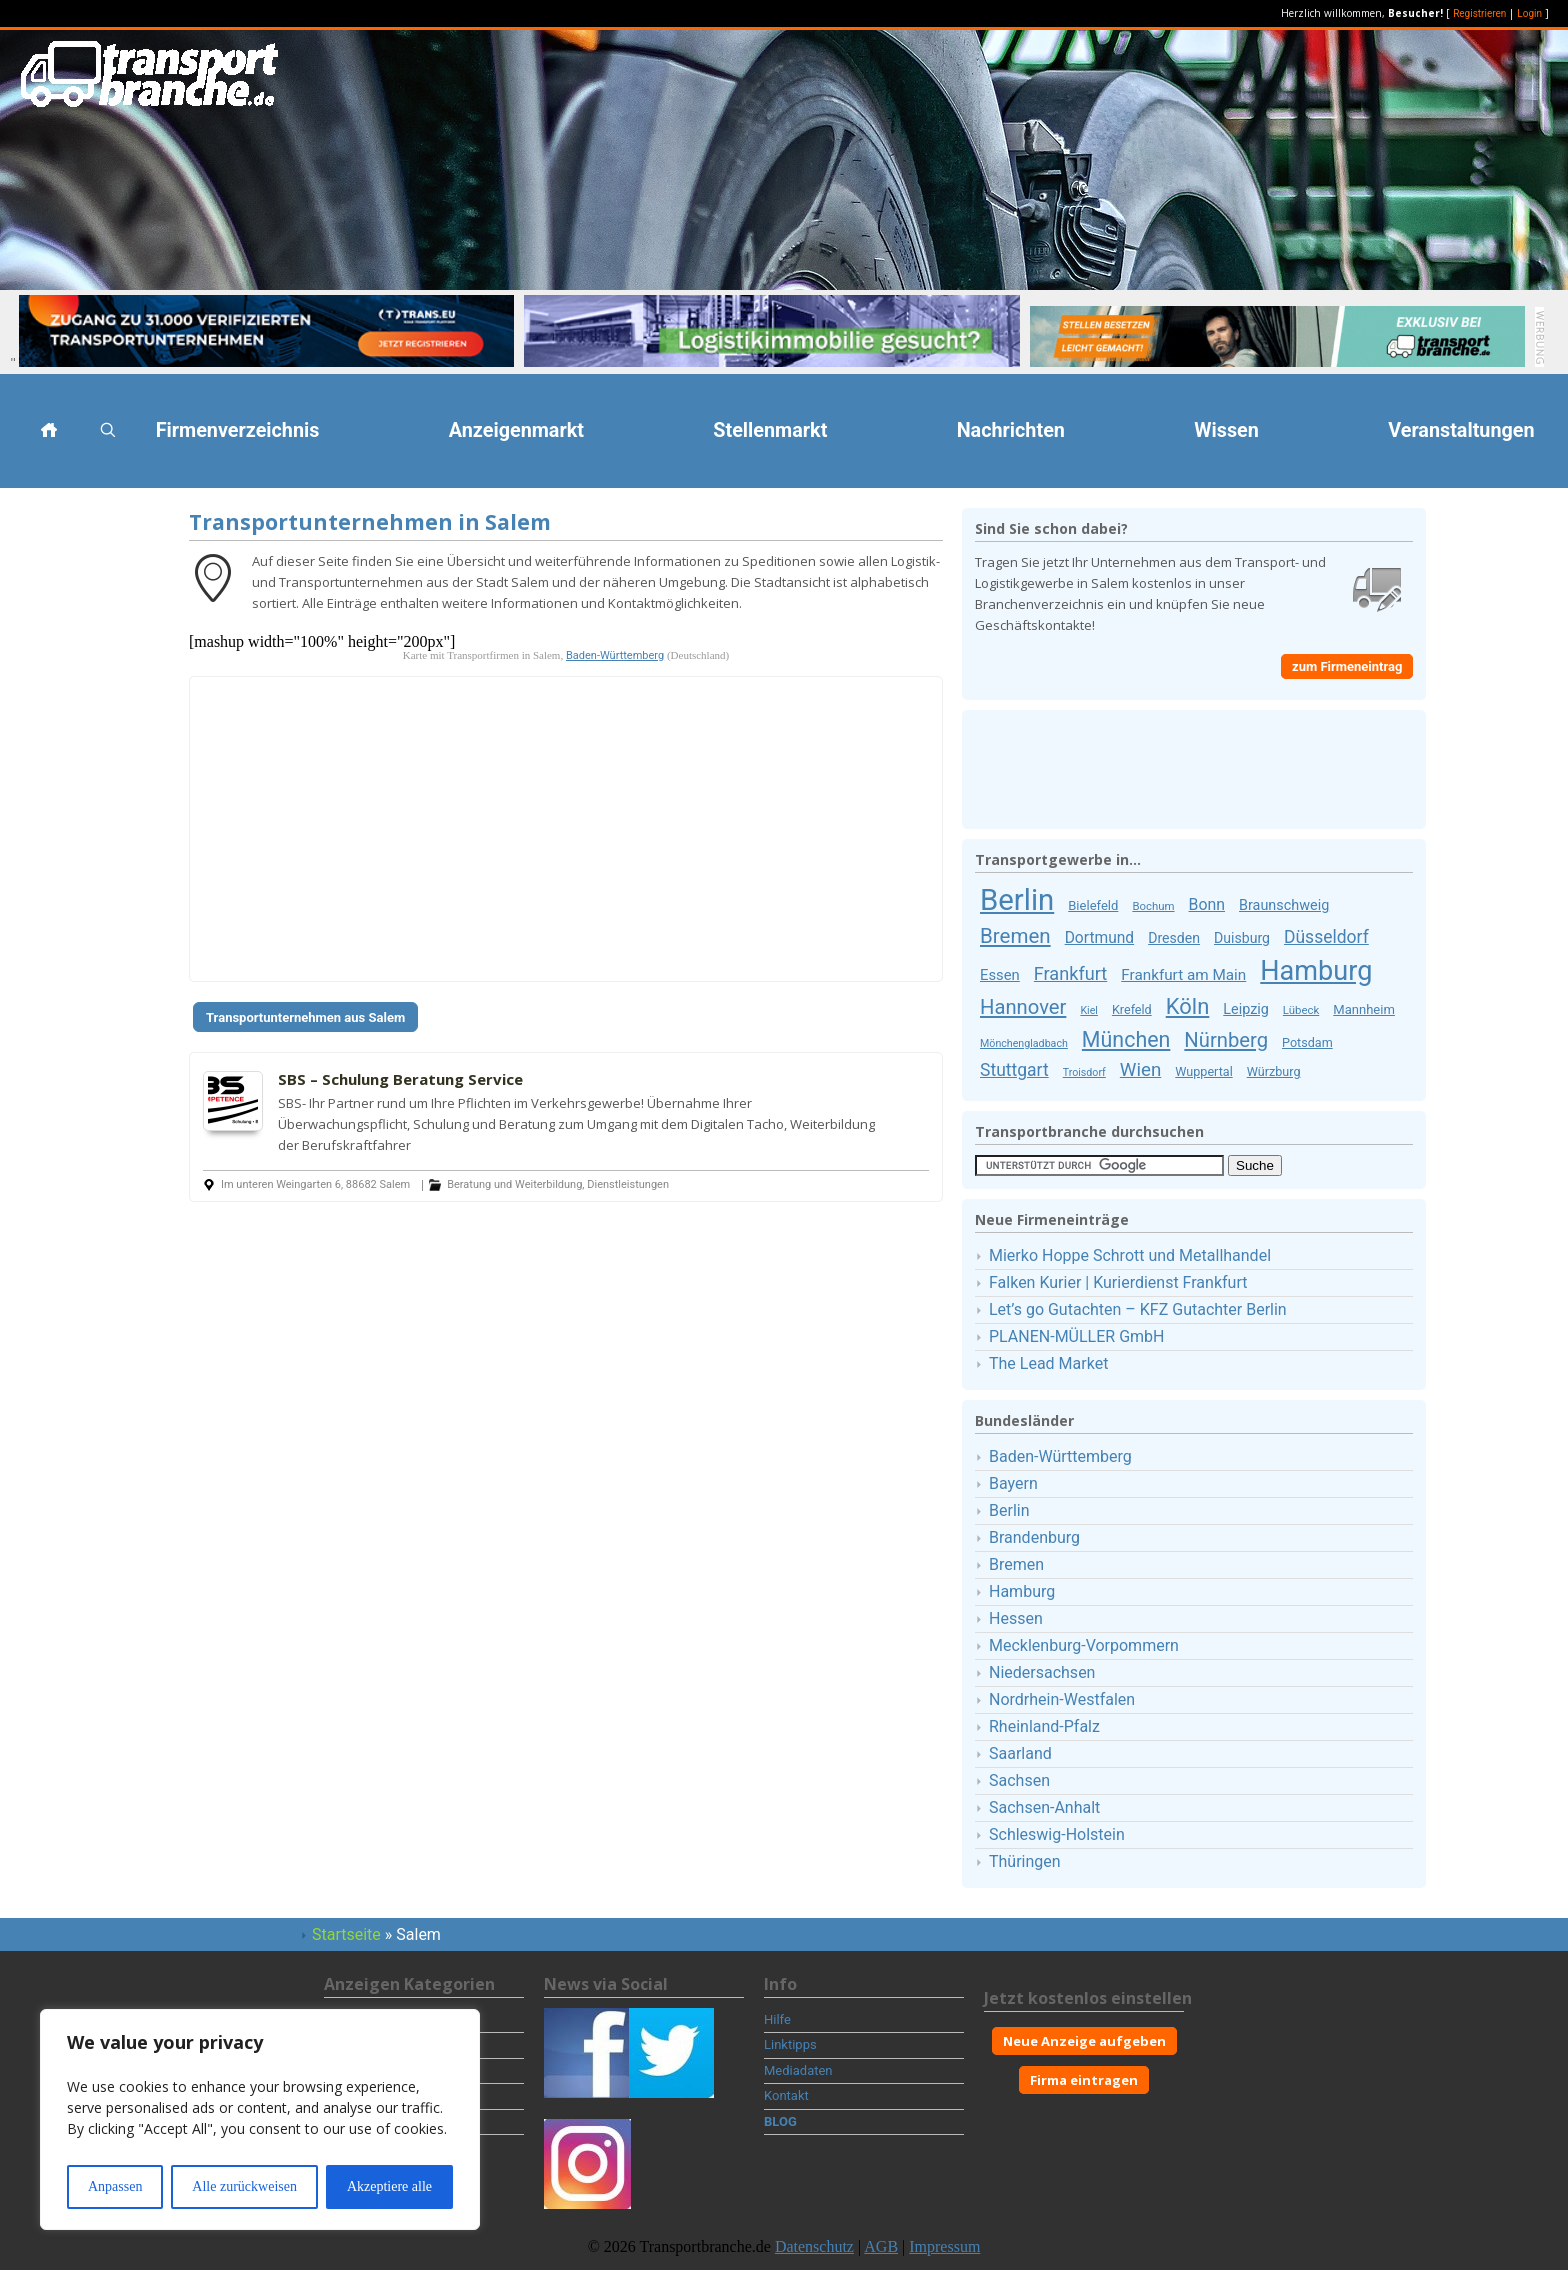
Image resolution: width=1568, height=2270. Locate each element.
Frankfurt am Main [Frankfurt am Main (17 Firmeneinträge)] (1183, 975)
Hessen (1016, 1618)
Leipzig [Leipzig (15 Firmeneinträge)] (1246, 1009)
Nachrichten (1011, 430)
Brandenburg (1034, 1537)
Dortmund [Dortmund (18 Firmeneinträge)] (1100, 938)
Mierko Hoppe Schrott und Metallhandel (1130, 1255)
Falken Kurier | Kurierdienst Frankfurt (1118, 1282)
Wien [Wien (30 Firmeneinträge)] (1140, 1070)
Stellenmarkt (770, 430)
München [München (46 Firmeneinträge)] (1126, 1039)
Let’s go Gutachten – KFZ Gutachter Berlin (1138, 1309)
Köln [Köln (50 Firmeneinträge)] (1188, 1006)
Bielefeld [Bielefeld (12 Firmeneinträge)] (1093, 905)
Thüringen (1025, 1861)
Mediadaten (798, 2070)
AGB (881, 2246)
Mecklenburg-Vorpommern (1084, 1645)
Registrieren (1479, 13)
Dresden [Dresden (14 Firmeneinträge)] (1174, 938)
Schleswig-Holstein (1057, 1834)
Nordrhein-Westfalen (1062, 1699)
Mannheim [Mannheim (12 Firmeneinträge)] (1364, 1009)
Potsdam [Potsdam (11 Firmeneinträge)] (1307, 1042)
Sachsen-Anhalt (1044, 1807)
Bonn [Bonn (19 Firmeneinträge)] (1207, 904)
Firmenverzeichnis (238, 430)
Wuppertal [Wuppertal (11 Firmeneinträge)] (1203, 1071)
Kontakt (786, 2095)
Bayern (1013, 1483)
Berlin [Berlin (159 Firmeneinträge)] (1017, 900)
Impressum (944, 2246)
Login (1529, 13)
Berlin (1009, 1510)
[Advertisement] (90, 808)
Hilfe (777, 2019)
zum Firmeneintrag (1347, 666)
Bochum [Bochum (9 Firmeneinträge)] (1153, 906)
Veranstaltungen (1461, 430)
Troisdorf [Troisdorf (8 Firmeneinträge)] (1084, 1072)
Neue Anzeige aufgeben (1084, 2041)
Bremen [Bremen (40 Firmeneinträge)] (1015, 936)
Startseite (346, 1934)
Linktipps (790, 2044)
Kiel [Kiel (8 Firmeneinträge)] (1089, 1010)
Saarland (1020, 1753)
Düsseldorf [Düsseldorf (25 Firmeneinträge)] (1326, 937)
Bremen (1016, 1564)
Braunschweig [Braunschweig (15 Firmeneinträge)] (1284, 905)
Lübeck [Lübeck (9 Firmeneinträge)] (1301, 1010)
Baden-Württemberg (615, 655)
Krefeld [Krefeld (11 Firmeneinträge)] (1132, 1009)
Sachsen (1019, 1780)
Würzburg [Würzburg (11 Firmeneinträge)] (1274, 1071)
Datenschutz (814, 2246)
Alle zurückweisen (244, 2186)
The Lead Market (1048, 1363)
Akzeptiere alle (389, 2186)
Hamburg (1022, 1591)
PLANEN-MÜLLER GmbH (1076, 1336)
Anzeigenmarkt (516, 430)
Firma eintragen (1084, 2080)
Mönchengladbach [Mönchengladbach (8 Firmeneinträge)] (1024, 1043)
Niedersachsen (1042, 1672)
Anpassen (115, 2186)
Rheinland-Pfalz (1044, 1726)
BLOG (780, 2121)
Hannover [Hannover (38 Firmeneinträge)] (1023, 1007)
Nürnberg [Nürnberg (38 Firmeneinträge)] (1226, 1040)
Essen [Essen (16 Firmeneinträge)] (1000, 975)
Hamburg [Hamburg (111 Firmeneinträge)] (1316, 971)
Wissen (1226, 430)
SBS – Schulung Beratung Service (400, 1079)
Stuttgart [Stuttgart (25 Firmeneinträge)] (1014, 1070)
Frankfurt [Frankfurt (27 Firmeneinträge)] (1070, 973)
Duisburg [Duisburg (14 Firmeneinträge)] (1242, 938)
